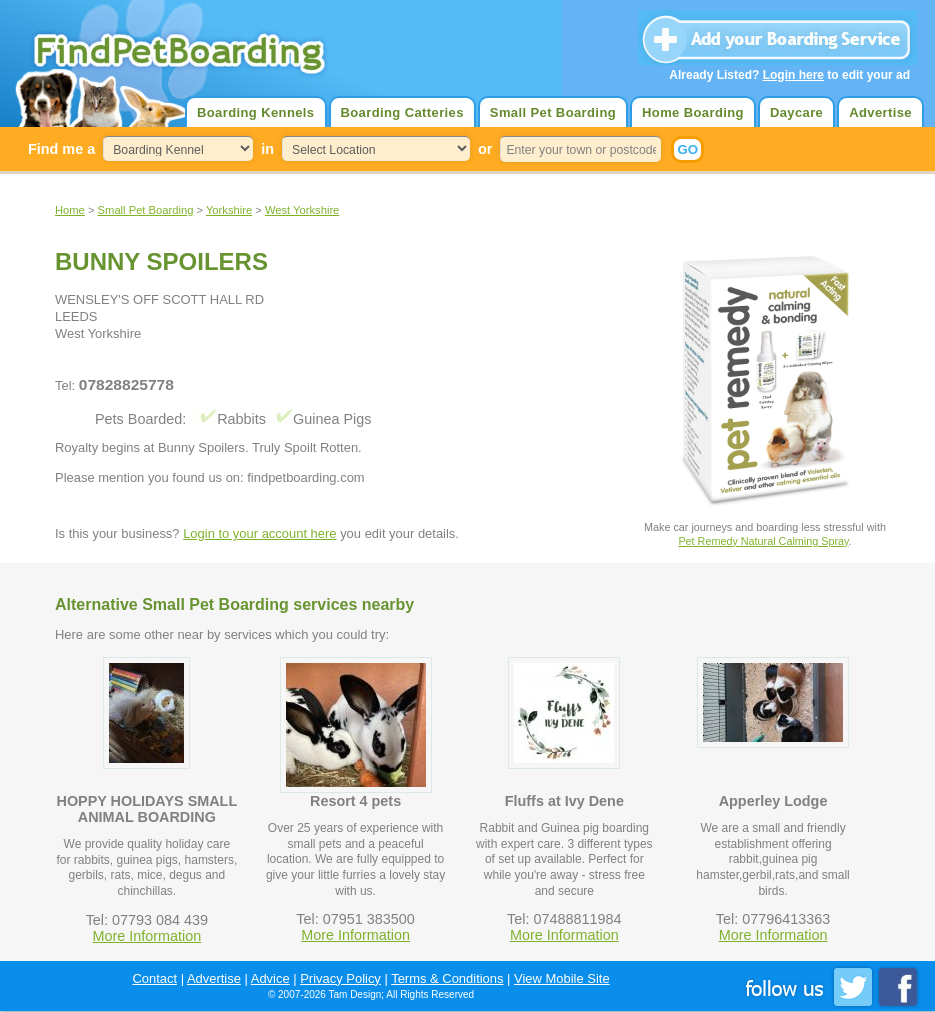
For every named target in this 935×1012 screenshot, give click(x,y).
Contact (154, 978)
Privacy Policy (340, 978)
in (267, 149)
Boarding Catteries (402, 112)
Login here (793, 75)
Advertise (880, 112)
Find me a (61, 149)
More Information (146, 936)
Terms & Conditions (447, 978)
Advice (270, 978)
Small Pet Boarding (553, 112)
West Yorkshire (302, 210)
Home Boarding (693, 112)
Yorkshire (229, 210)
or (485, 149)
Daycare (796, 112)
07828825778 (126, 384)
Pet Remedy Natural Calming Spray (763, 541)
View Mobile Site (562, 978)
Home (70, 210)
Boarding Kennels (255, 112)
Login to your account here (259, 533)
